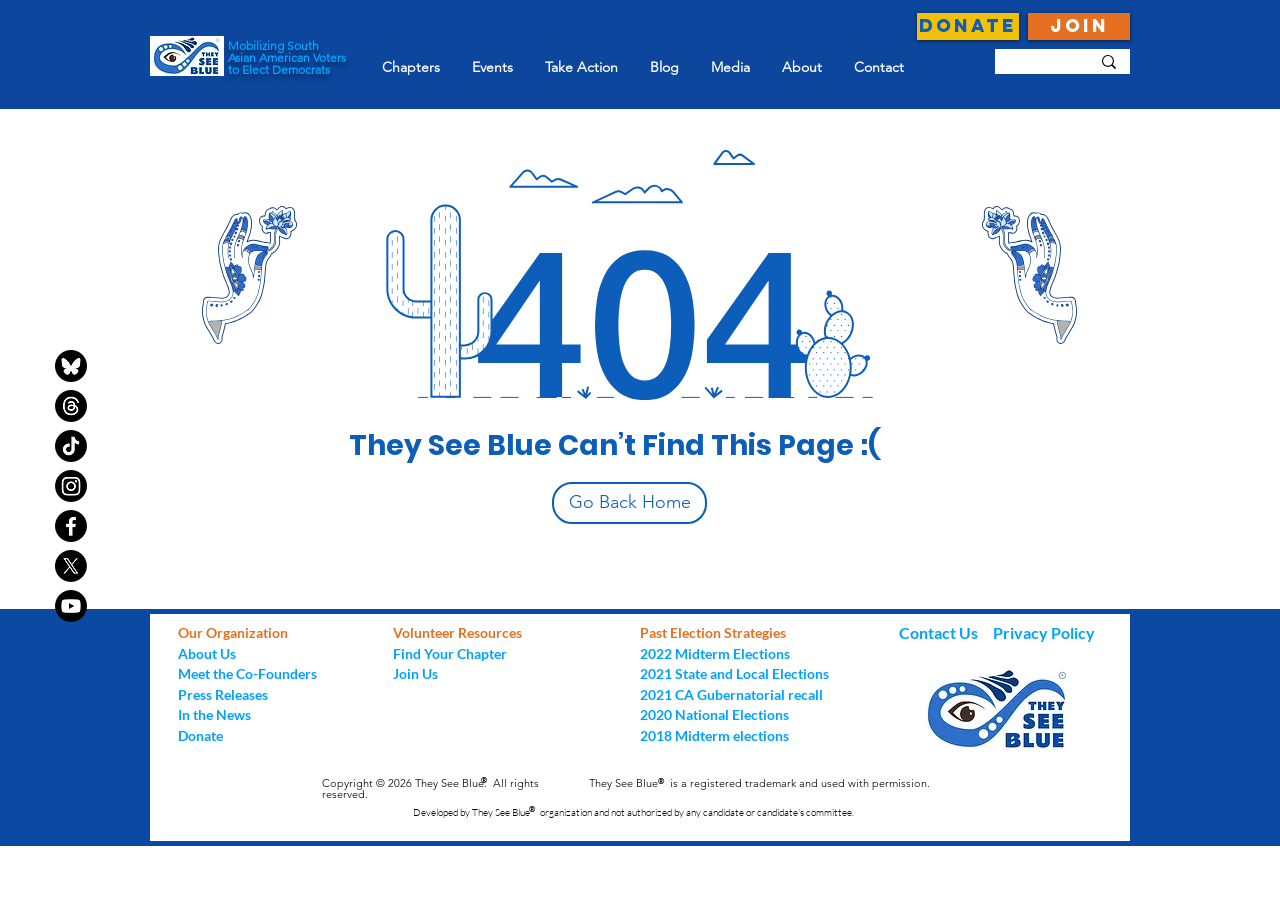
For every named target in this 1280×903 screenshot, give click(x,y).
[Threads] (71, 406)
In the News (214, 714)
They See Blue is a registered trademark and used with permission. (759, 783)
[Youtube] (71, 606)
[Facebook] (71, 526)
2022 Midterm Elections (715, 653)
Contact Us (940, 632)
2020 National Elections (714, 714)
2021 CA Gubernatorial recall (731, 694)
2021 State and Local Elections (734, 673)
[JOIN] (1079, 26)
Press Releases (223, 694)
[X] (71, 566)
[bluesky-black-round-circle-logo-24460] (71, 366)
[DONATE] (968, 26)
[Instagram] (71, 486)
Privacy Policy (1044, 632)
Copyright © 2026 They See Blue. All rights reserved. (430, 788)
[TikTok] (71, 446)
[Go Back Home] (629, 503)
